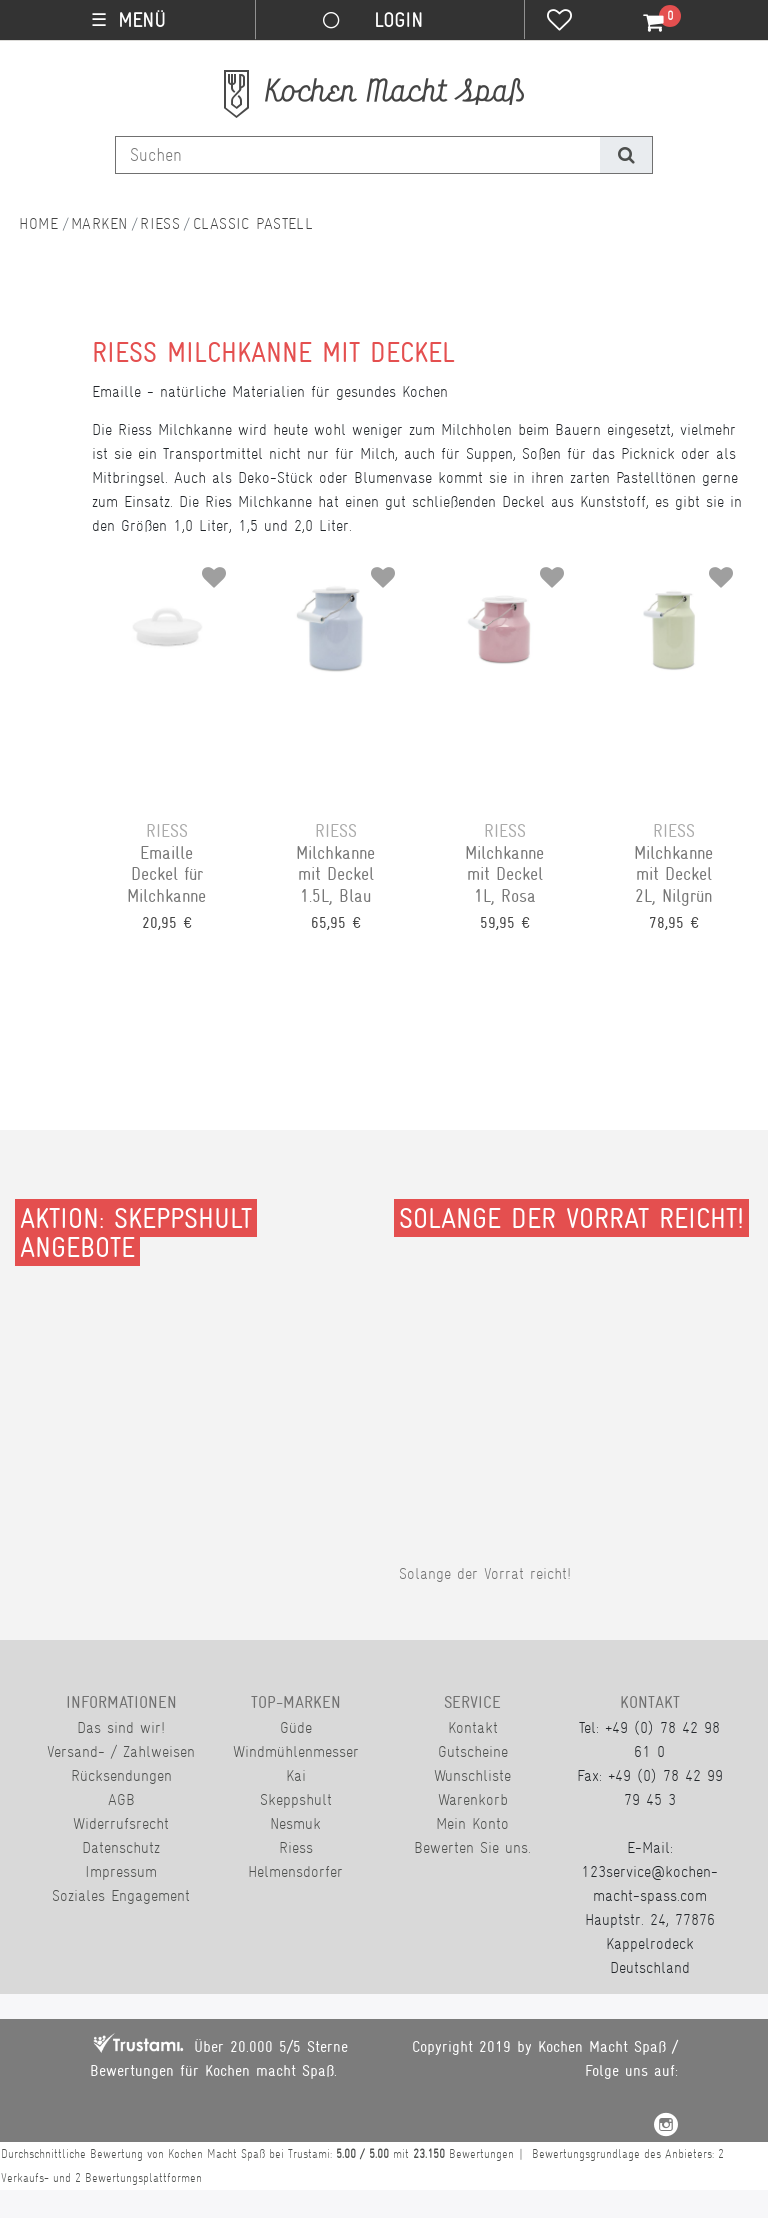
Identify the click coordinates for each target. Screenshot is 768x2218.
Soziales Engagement (121, 1895)
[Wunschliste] (559, 22)
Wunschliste (472, 1775)
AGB (121, 1799)
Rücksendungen (121, 1775)
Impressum (121, 1871)
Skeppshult (296, 1799)
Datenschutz (121, 1847)
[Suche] (625, 155)
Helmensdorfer (295, 1871)
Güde (296, 1727)
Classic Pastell (253, 223)
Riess (160, 223)
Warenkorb (473, 1799)
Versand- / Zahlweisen (121, 1751)
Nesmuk (295, 1823)
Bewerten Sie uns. (472, 1847)
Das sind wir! (121, 1727)
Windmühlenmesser (296, 1751)
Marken (99, 223)
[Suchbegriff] (358, 155)
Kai (296, 1775)
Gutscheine (473, 1751)
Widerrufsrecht (121, 1823)
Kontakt (473, 1727)
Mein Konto (472, 1823)
